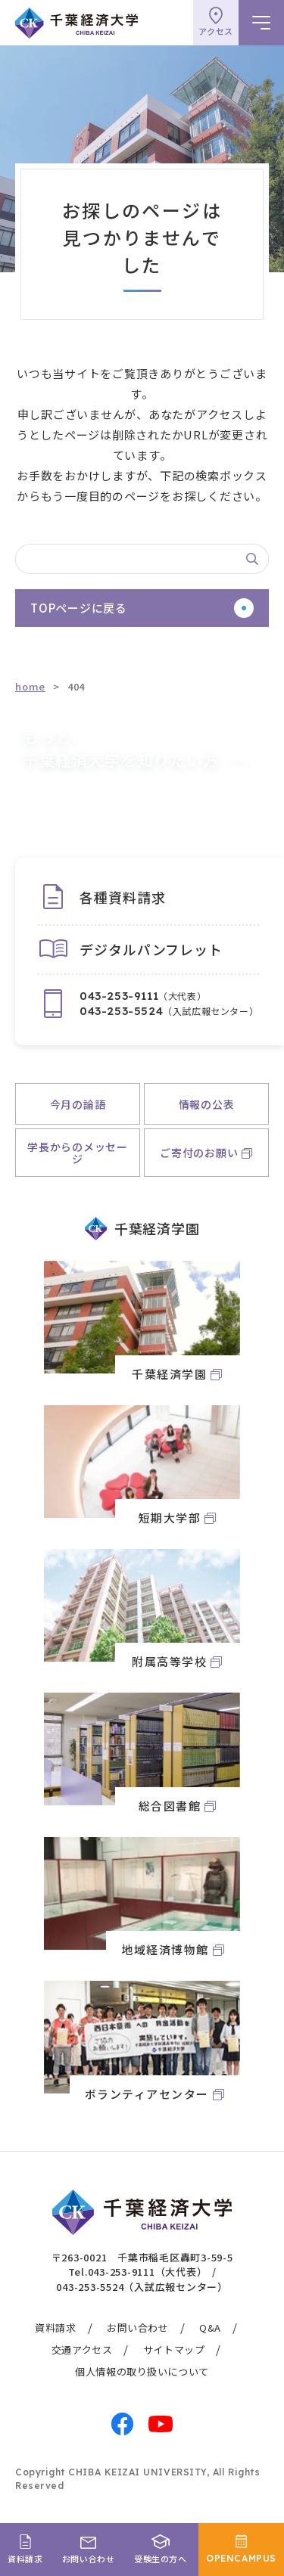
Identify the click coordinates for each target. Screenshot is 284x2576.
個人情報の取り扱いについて (142, 2371)
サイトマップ (174, 2349)
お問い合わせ (138, 2327)
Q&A (210, 2327)
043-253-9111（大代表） (148, 2271)
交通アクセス (82, 2349)
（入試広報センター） (169, 1011)
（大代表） (143, 996)
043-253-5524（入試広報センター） (142, 2287)
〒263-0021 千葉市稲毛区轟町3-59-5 (142, 2257)
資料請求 (55, 2327)
